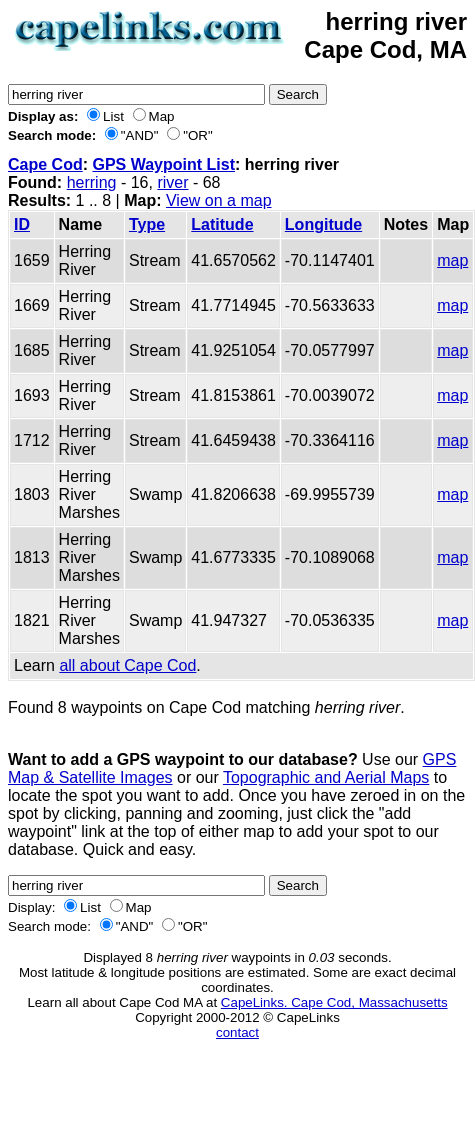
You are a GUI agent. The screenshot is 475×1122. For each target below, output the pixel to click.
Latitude (222, 224)
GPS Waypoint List (163, 164)
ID (22, 224)
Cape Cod (45, 164)
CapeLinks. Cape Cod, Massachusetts (334, 1002)
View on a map (219, 200)
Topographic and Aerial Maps (326, 777)
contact (237, 1032)
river (172, 182)
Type (147, 224)
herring (92, 182)
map (452, 260)
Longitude (323, 224)
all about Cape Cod (127, 665)
